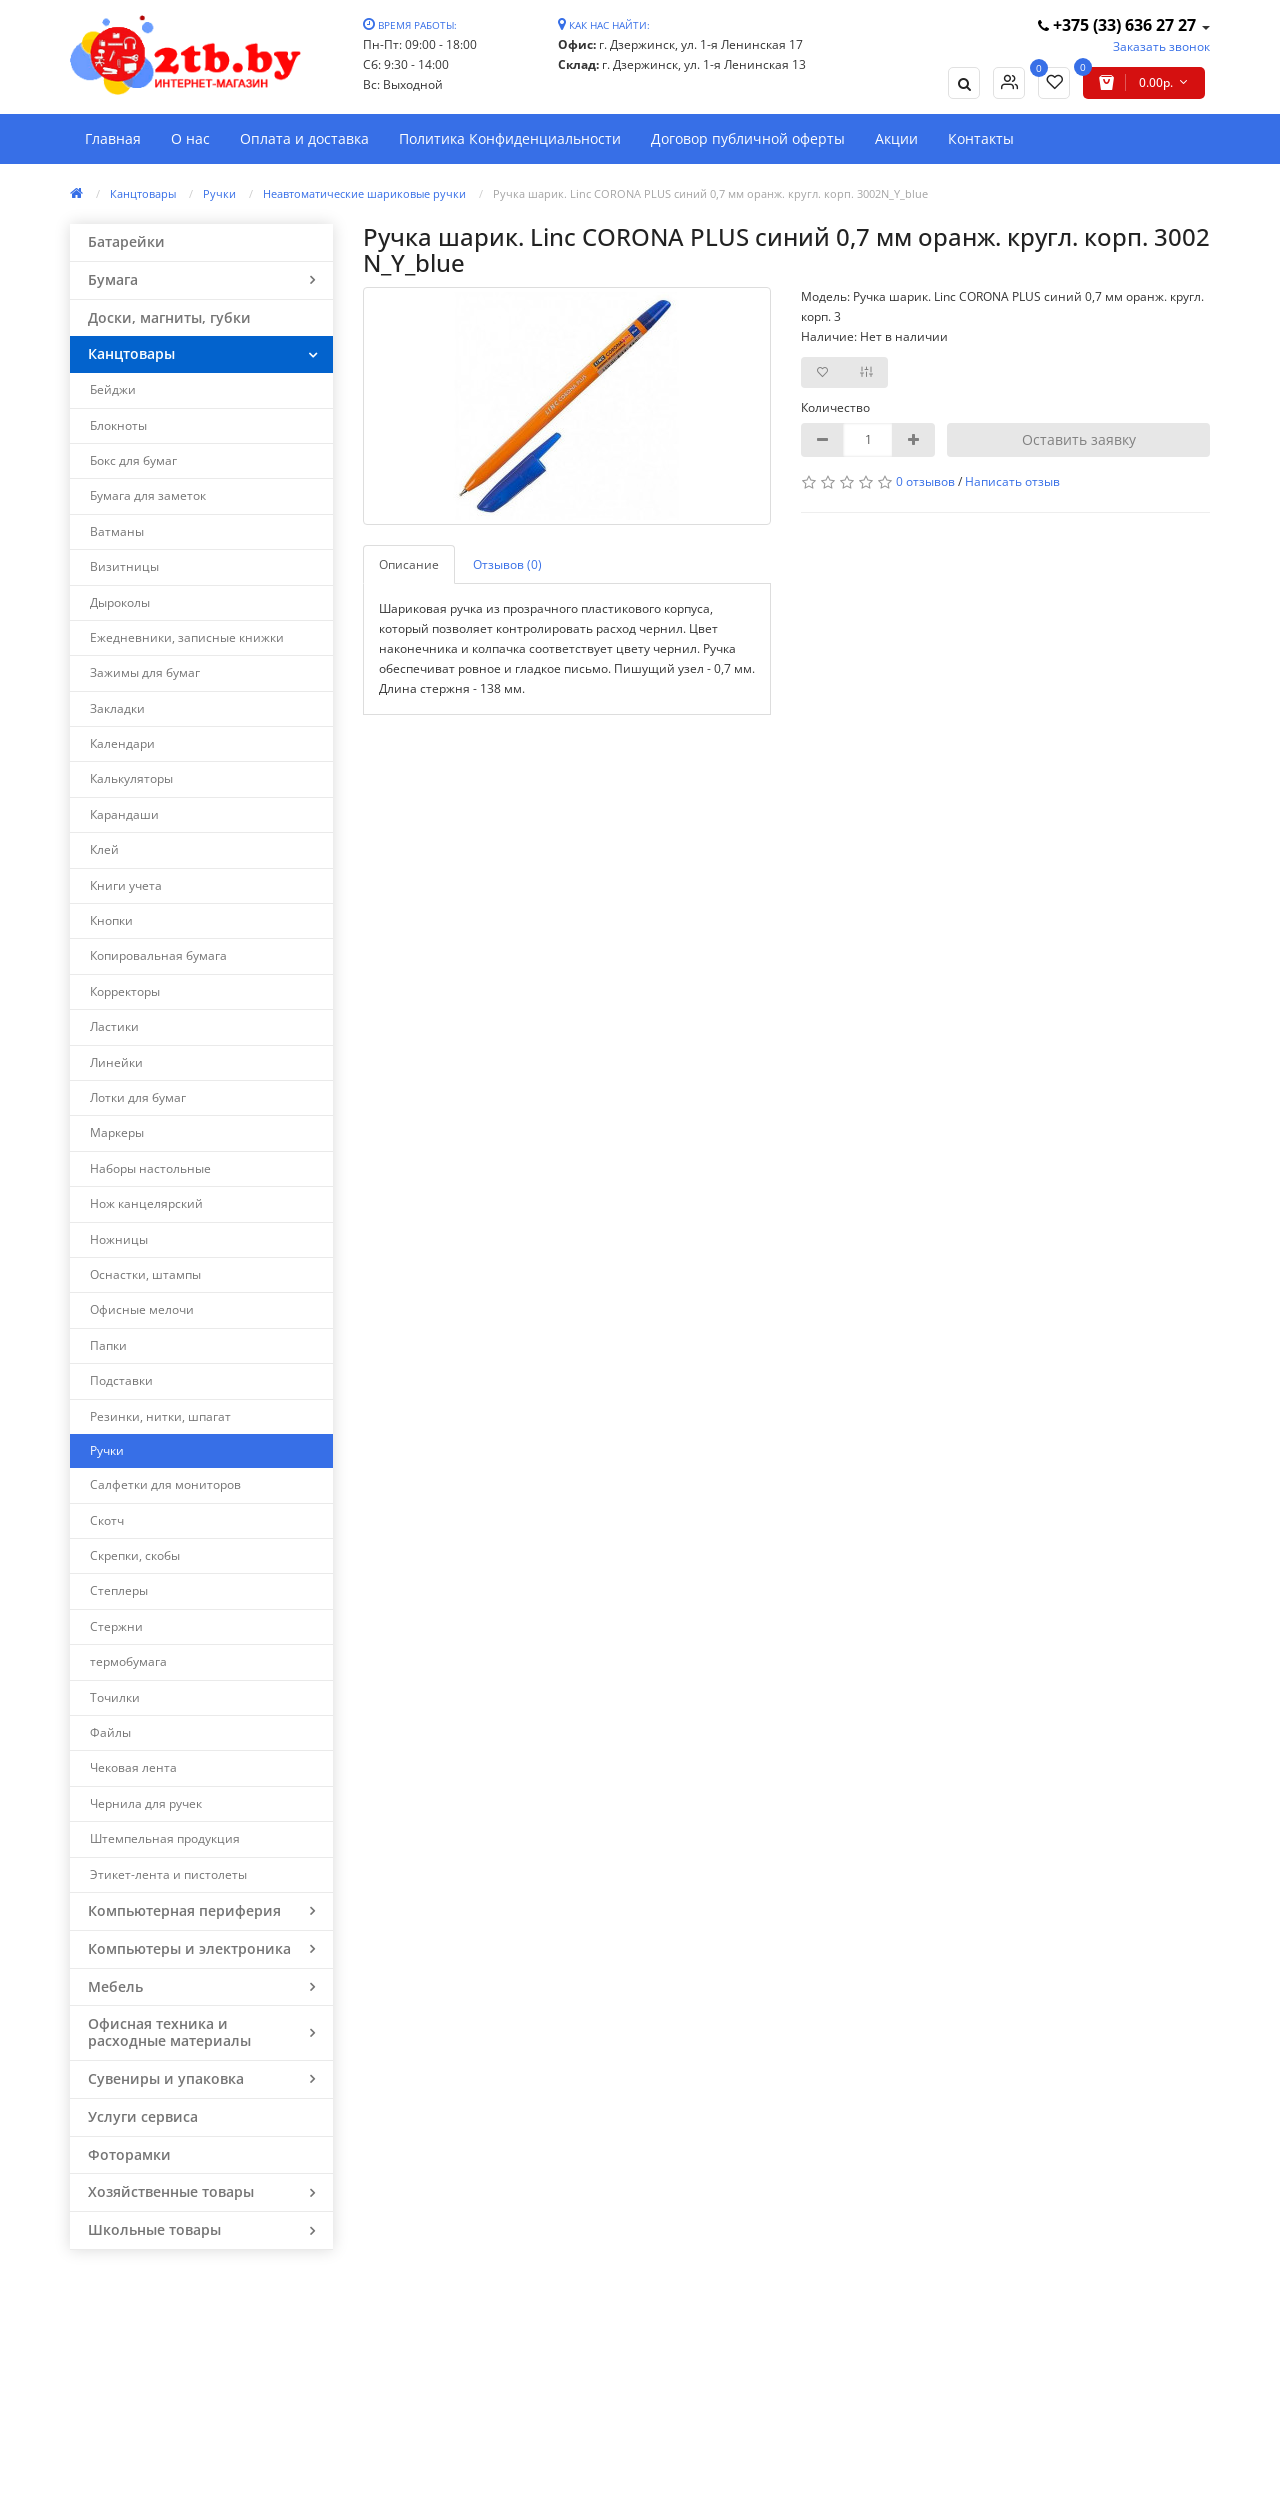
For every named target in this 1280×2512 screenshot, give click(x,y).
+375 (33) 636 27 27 (1119, 25)
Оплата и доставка (304, 138)
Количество (835, 407)
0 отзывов (925, 481)
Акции (896, 138)
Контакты (981, 138)
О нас (190, 138)
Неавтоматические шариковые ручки (364, 193)
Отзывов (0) (507, 564)
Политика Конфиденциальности (510, 138)
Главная (113, 138)
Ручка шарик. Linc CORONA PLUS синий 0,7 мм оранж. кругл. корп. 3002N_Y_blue (710, 193)
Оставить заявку (1079, 439)
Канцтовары (143, 193)
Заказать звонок (1161, 46)
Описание (409, 564)
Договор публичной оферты (748, 138)
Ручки (219, 193)
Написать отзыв (1012, 481)
